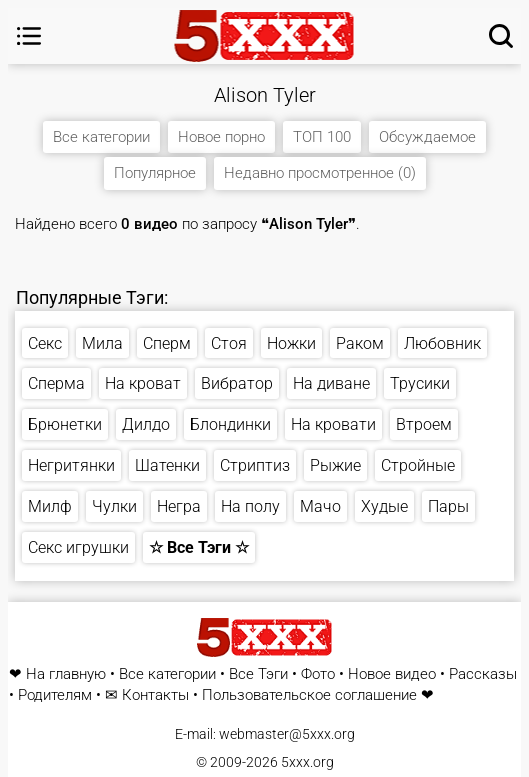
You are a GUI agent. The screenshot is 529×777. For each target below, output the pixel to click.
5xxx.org (307, 762)
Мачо (320, 506)
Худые (384, 506)
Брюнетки (65, 424)
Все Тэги (258, 674)
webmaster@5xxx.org (287, 734)
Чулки (114, 506)
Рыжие (335, 465)
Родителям (55, 695)
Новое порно (221, 137)
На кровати (333, 424)
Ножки (291, 343)
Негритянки (71, 465)
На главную (66, 674)
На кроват (143, 383)
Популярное (155, 173)
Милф (50, 506)
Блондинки (230, 424)
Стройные (418, 465)
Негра (179, 506)
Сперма (56, 383)
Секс (45, 343)
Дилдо (146, 424)
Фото (318, 674)
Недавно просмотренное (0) (320, 173)
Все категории (101, 137)
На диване (331, 383)
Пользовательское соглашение (309, 695)
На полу (250, 506)
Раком (360, 343)
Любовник (442, 343)
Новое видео (392, 674)
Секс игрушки (78, 547)
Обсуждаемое (427, 137)
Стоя (229, 343)
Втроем (424, 424)
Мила (102, 343)
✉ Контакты (147, 695)
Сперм (167, 343)
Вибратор (237, 383)
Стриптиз (255, 465)
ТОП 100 (322, 137)
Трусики (420, 383)
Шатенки (167, 465)
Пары (448, 506)
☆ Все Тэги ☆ (199, 547)
